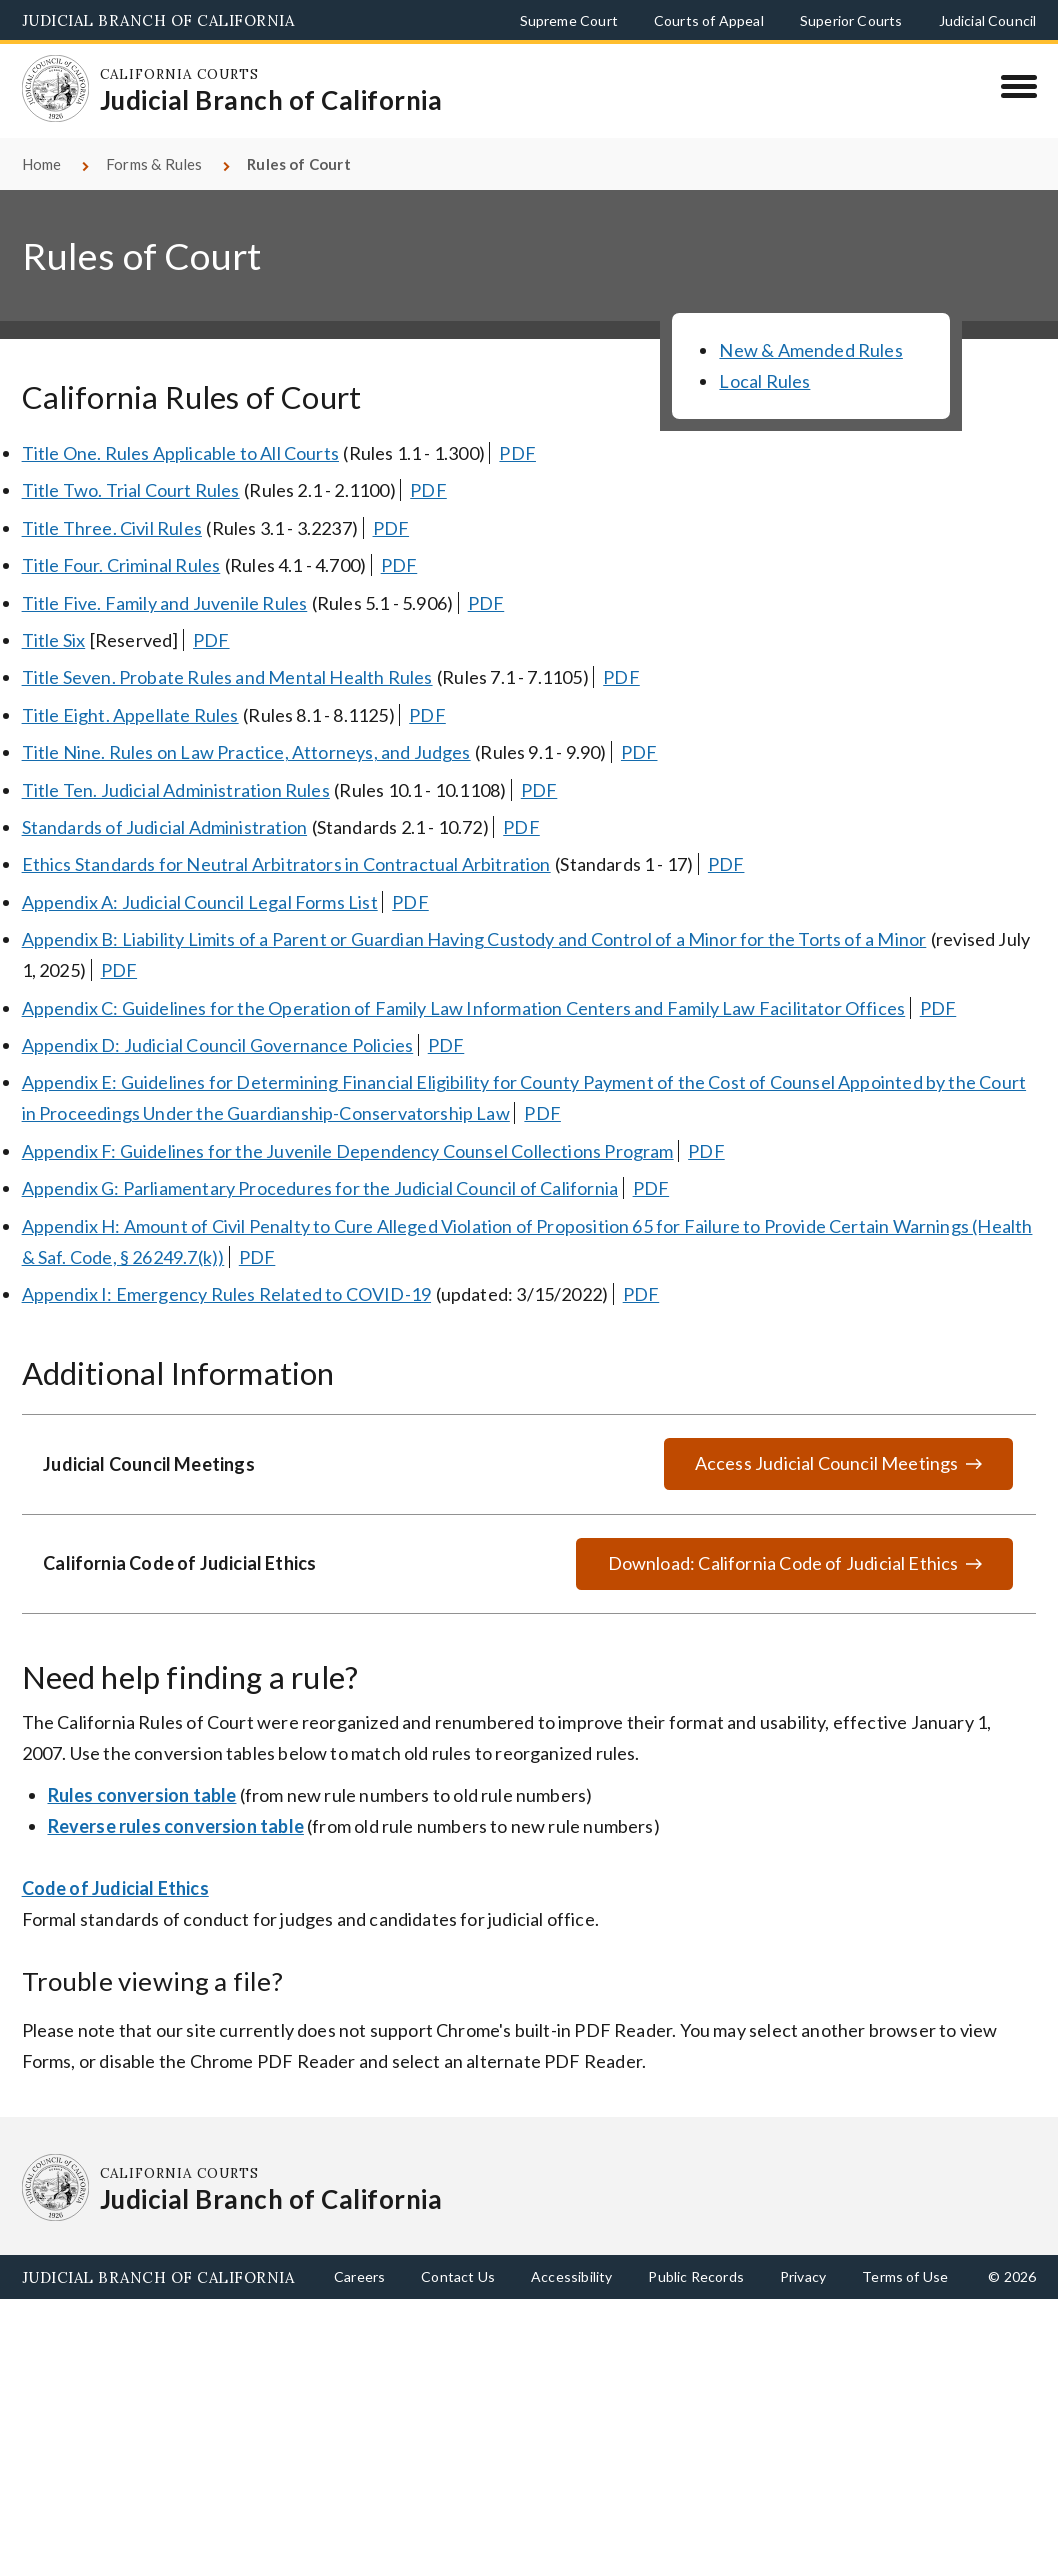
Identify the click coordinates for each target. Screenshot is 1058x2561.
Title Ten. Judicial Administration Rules (176, 790)
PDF (517, 453)
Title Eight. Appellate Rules (130, 715)
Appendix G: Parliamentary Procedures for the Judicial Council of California (320, 1188)
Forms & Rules (154, 164)
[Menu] (1018, 86)
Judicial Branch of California (158, 20)
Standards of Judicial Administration (164, 827)
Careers (359, 2276)
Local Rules (764, 381)
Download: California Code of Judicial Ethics (783, 1563)
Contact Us (458, 2276)
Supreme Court (569, 20)
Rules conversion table (142, 1795)
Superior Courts (851, 20)
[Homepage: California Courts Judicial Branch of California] (56, 89)
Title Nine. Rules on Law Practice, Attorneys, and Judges (246, 752)
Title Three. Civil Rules (112, 528)
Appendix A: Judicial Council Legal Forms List (200, 902)
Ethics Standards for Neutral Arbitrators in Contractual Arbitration (286, 864)
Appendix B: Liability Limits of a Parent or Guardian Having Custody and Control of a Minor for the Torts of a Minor (474, 939)
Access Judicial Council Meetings (827, 1463)
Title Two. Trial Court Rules (131, 490)
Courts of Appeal (709, 20)
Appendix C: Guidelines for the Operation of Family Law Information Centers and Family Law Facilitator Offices (464, 1008)
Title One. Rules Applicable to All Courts (180, 453)
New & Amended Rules (810, 350)
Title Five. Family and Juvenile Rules (165, 603)
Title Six (54, 640)
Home (42, 164)
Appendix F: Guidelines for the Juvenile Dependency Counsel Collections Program (348, 1151)
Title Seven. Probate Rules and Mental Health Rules (227, 677)
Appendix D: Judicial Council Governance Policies (218, 1045)
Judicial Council (988, 20)
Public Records (696, 2276)
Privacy (803, 2276)
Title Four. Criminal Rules (121, 565)
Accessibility (571, 2276)
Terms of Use (905, 2276)
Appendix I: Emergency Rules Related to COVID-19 (226, 1294)
